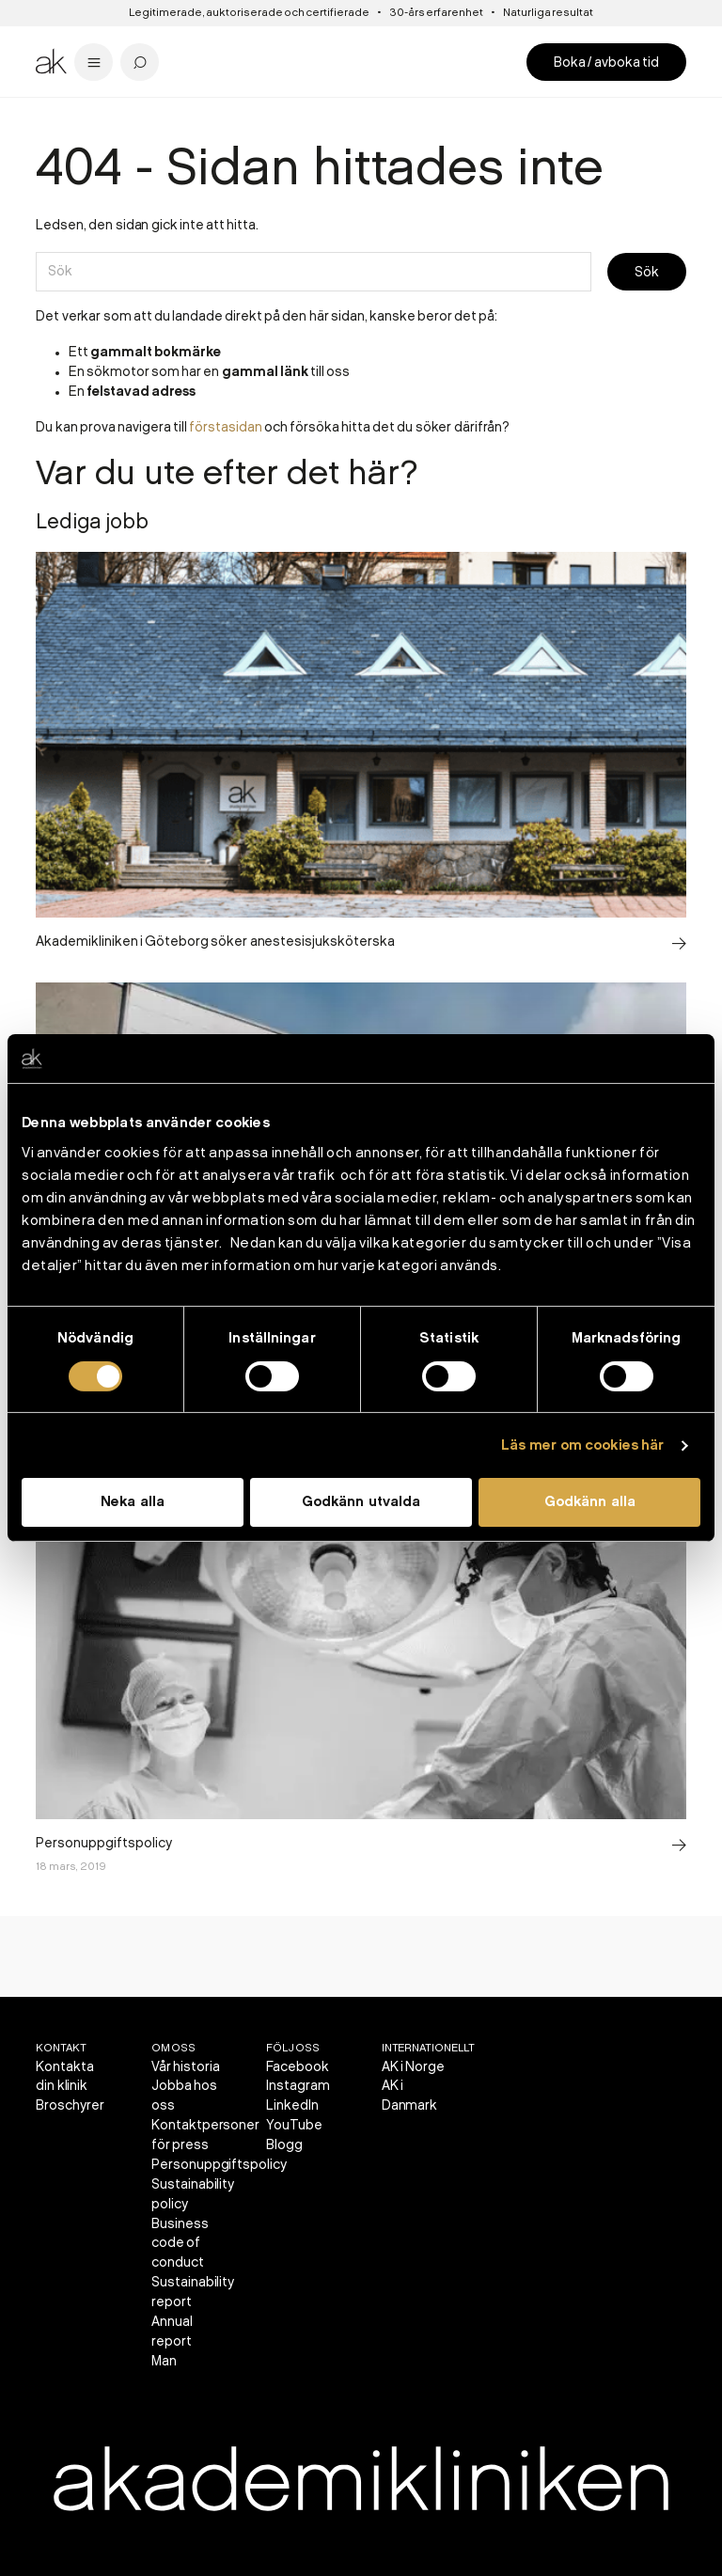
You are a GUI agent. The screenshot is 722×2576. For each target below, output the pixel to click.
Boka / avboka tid (606, 62)
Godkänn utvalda (361, 1502)
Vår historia (185, 2067)
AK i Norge (413, 2067)
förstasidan (225, 427)
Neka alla (133, 1502)
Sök (647, 272)
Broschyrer (70, 2105)
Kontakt (61, 2048)
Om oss (173, 2048)
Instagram (298, 2086)
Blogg (284, 2145)
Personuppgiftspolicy (219, 2165)
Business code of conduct (180, 2244)
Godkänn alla (590, 1502)
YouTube (294, 2125)
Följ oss (293, 2048)
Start (48, 112)
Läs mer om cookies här (582, 1446)
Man (164, 2361)
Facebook (297, 2067)
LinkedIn (292, 2105)
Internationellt (429, 2048)
